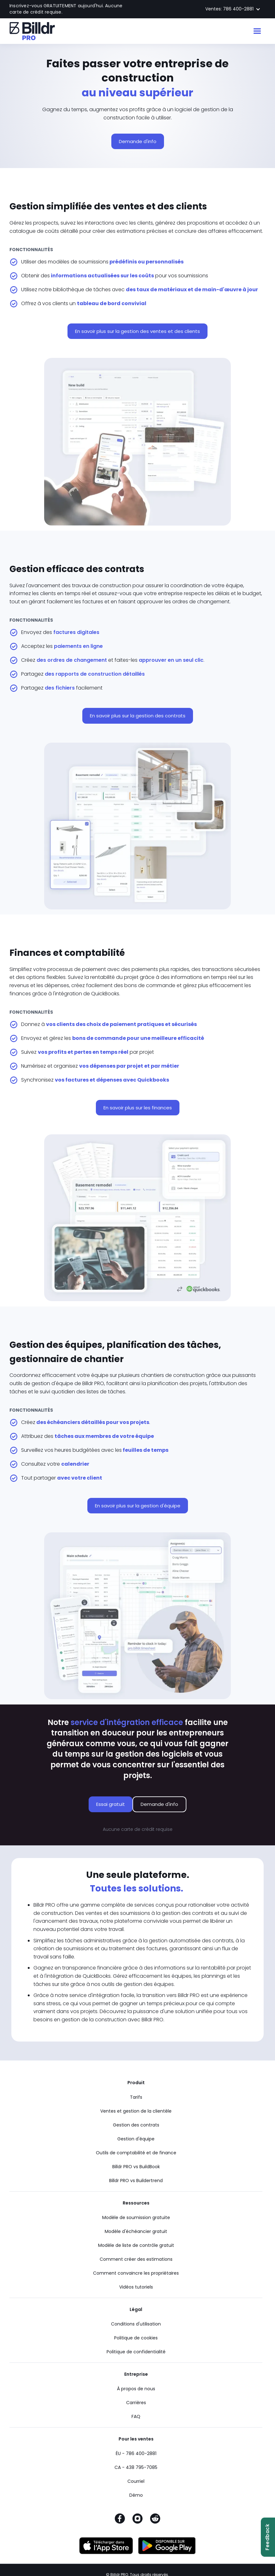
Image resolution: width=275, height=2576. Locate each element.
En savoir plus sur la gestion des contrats (137, 715)
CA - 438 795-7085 (135, 2467)
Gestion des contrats (136, 2125)
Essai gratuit (110, 1804)
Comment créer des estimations (136, 2259)
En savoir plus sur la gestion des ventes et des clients (137, 331)
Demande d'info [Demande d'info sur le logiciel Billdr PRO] (159, 1804)
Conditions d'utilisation (136, 2324)
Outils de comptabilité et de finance (136, 2153)
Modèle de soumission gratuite (136, 2217)
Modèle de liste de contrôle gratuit (136, 2245)
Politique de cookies (136, 2338)
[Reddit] (155, 2519)
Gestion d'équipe (136, 2139)
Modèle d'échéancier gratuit (136, 2231)
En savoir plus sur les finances (137, 1107)
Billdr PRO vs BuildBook (136, 2166)
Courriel (135, 2481)
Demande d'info (137, 141)
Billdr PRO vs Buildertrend (136, 2180)
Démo (136, 2495)
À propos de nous (136, 2389)
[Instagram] (137, 2519)
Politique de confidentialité (136, 2352)
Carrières (136, 2402)
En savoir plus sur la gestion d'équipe (137, 1505)
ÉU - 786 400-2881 (136, 2453)
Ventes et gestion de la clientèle (136, 2111)
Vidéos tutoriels (136, 2287)
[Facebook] (120, 2519)
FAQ (136, 2416)
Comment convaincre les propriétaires (136, 2273)
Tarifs (136, 2097)
